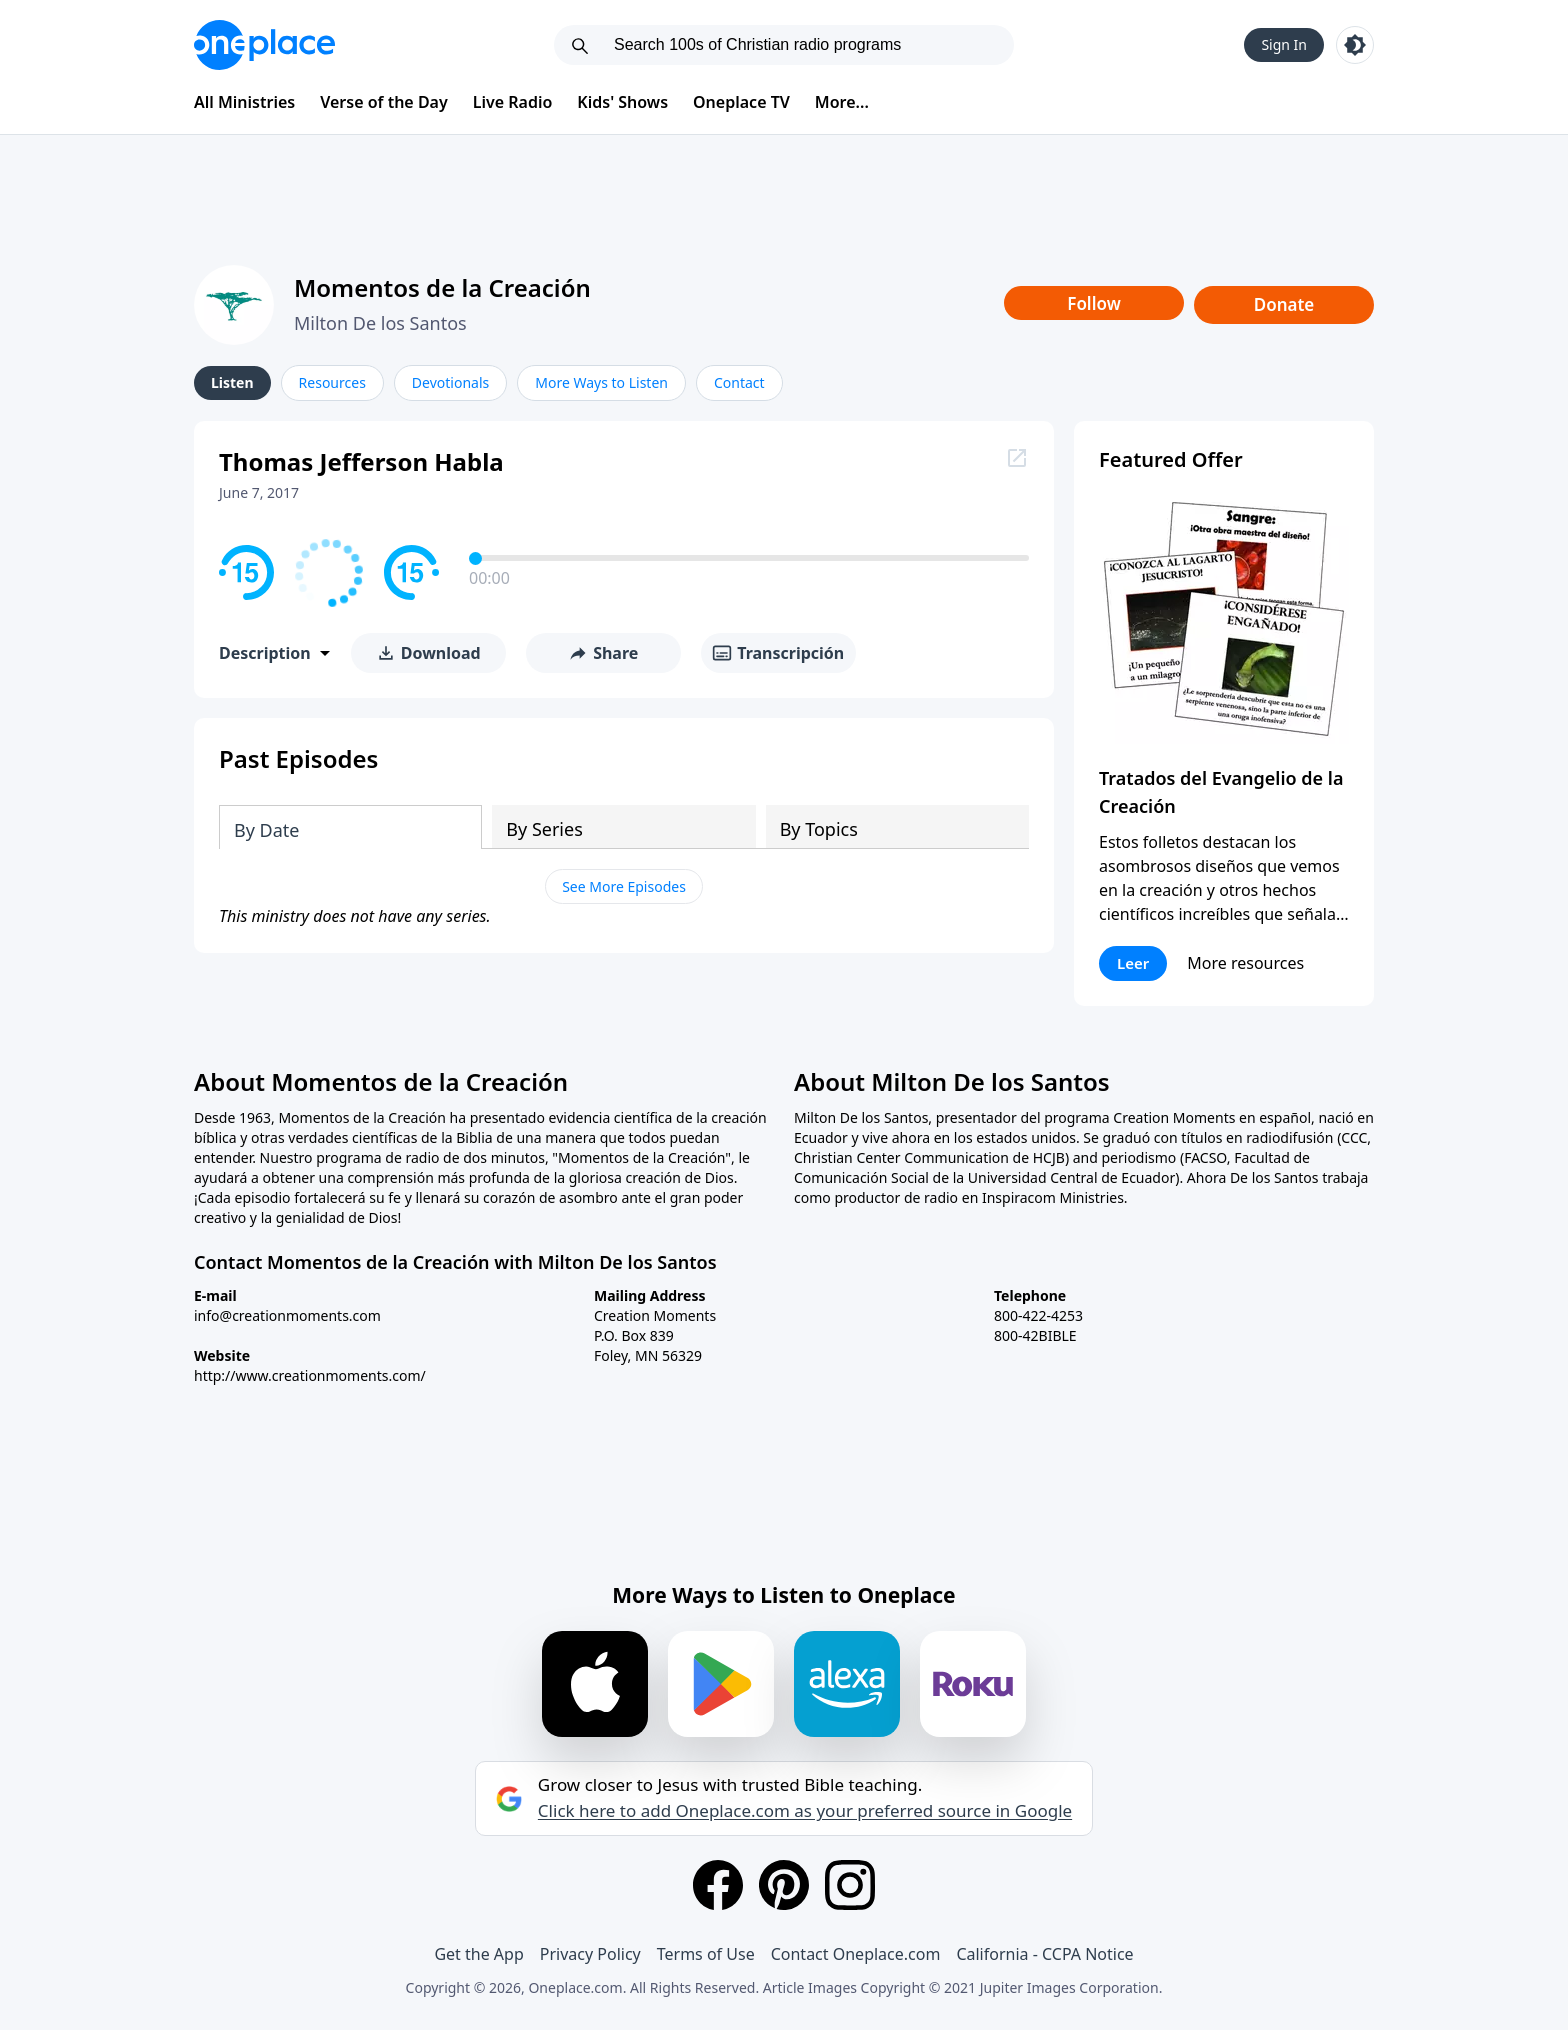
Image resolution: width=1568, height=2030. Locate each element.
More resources (1245, 963)
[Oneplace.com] (264, 45)
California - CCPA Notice (1044, 1954)
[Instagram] (850, 1885)
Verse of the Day (384, 102)
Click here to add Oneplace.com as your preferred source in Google (805, 1811)
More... (842, 102)
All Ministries (244, 102)
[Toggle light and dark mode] (1355, 45)
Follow (1094, 303)
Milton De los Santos (380, 323)
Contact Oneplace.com (856, 1954)
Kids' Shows (622, 102)
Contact (739, 382)
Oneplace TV (741, 102)
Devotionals (450, 382)
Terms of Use (706, 1954)
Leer (1133, 963)
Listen (232, 382)
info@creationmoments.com (287, 1315)
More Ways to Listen (601, 382)
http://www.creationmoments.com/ (310, 1375)
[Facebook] (718, 1885)
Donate (1284, 304)
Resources (332, 382)
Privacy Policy (590, 1954)
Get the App (478, 1954)
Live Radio (513, 102)
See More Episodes (624, 886)
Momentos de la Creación (442, 287)
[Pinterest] (784, 1885)
